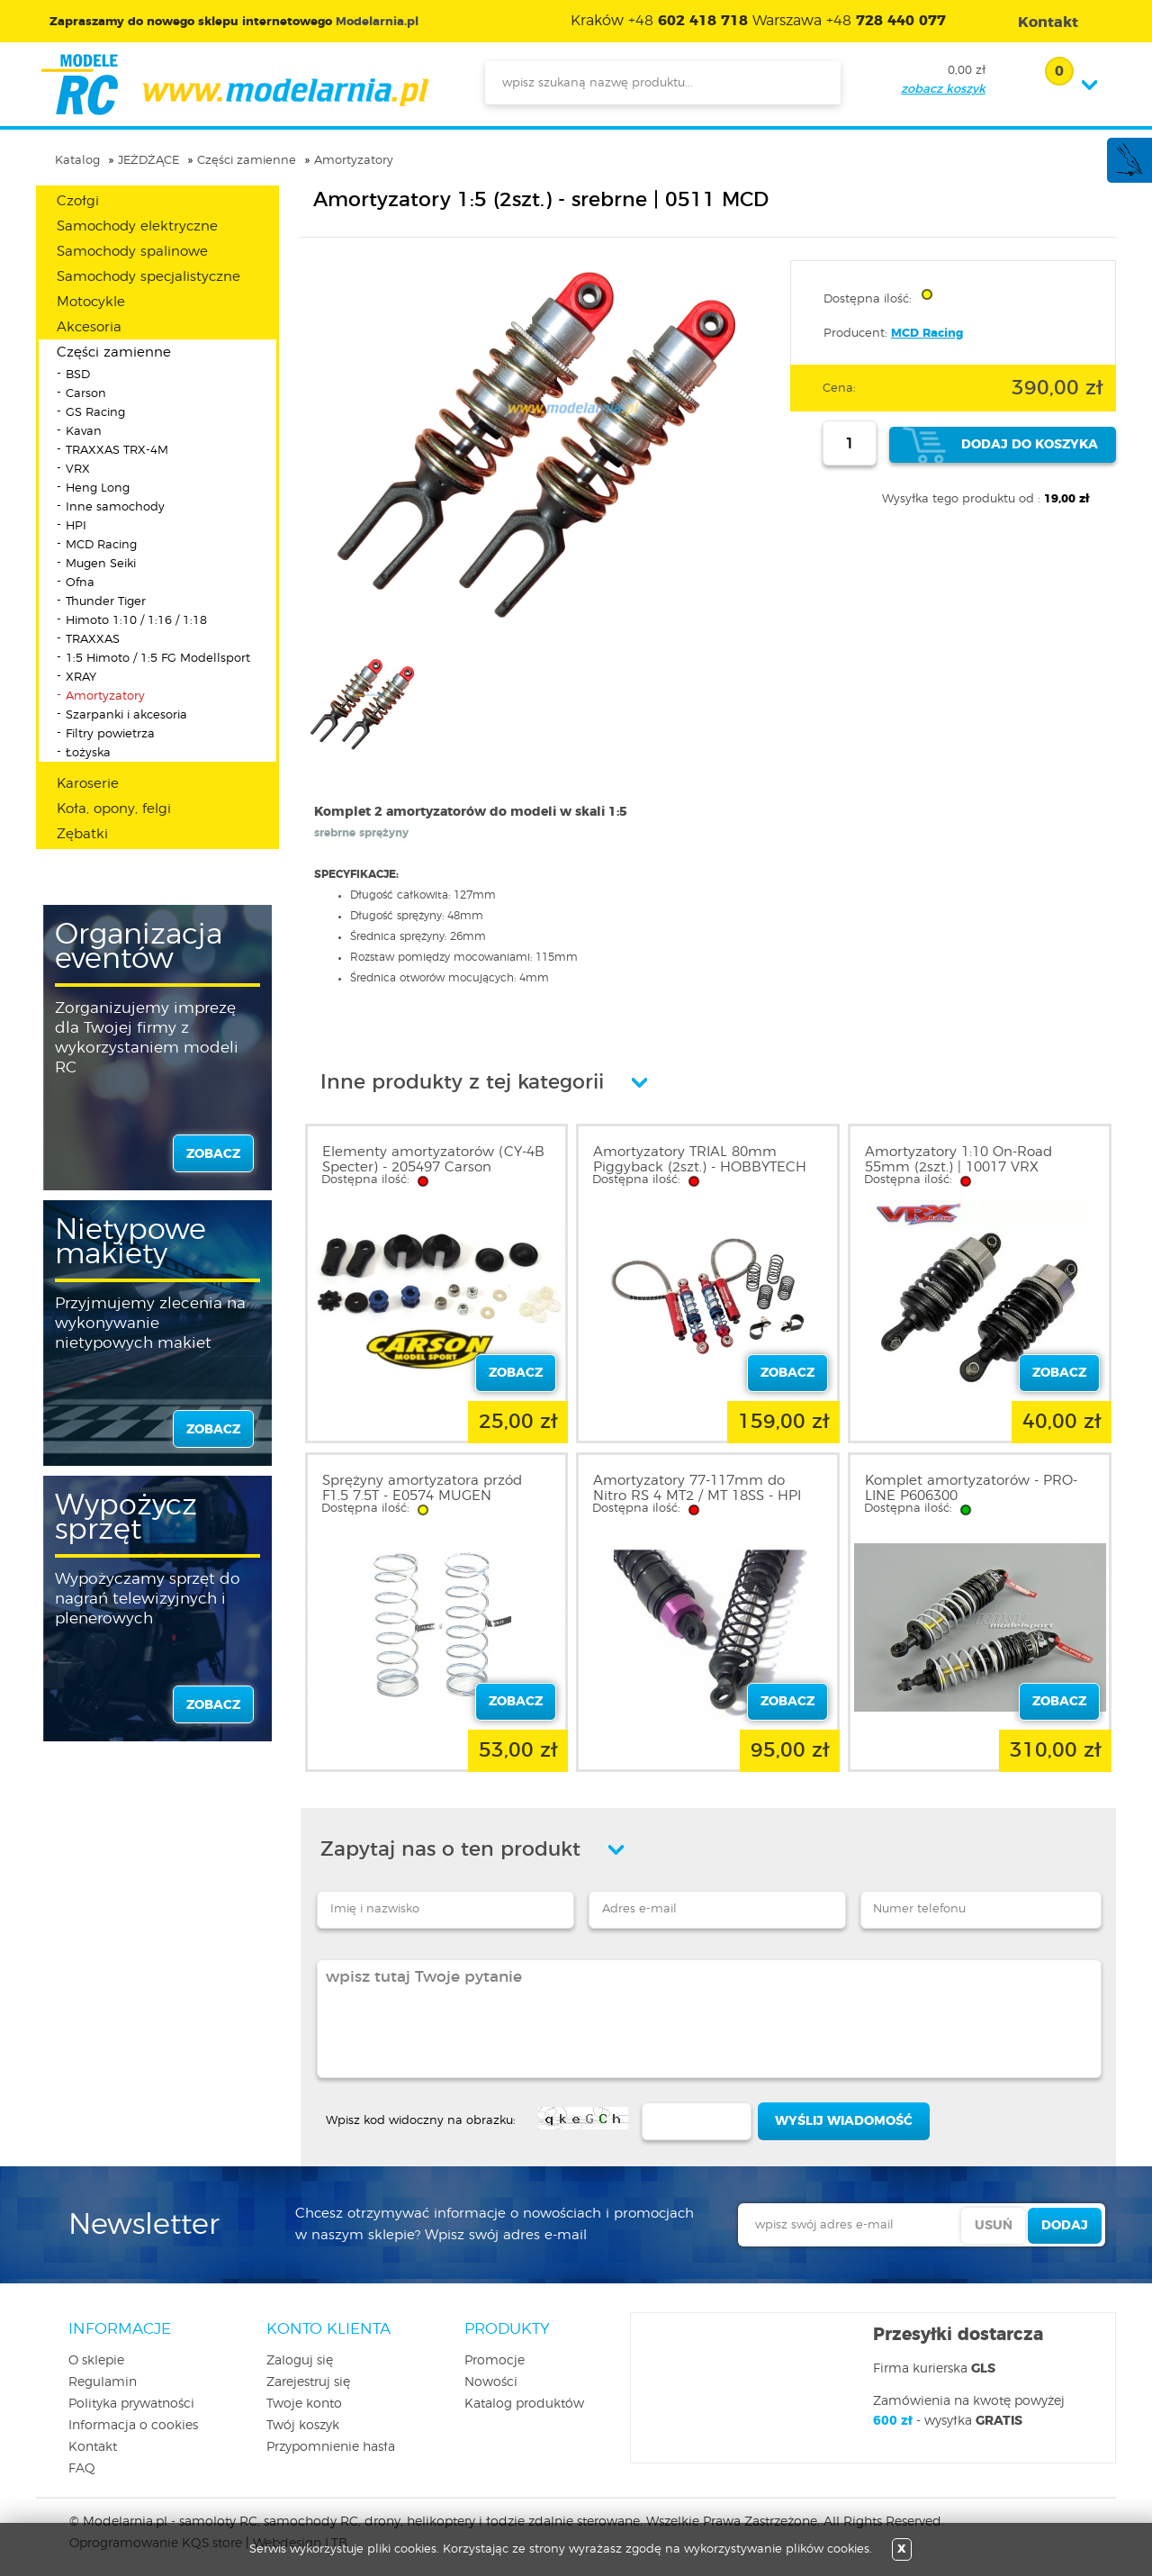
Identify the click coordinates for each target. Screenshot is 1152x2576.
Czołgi (78, 201)
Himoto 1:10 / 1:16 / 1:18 (136, 621)
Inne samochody (115, 507)
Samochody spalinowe (132, 251)
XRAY (81, 677)
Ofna (80, 583)
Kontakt (92, 2447)
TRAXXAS (93, 640)
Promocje (494, 2361)
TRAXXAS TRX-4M (117, 450)
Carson (86, 394)
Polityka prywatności (131, 2404)
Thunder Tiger (106, 602)
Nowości (491, 2382)
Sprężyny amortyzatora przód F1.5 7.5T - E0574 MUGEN (422, 1488)
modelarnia (234, 84)
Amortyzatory (353, 161)
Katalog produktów (524, 2404)
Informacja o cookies (133, 2425)
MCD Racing (101, 545)
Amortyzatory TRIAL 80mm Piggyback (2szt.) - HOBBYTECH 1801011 (699, 1167)
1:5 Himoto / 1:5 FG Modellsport (158, 658)
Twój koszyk (302, 2425)
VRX (78, 469)
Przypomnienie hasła (330, 2447)
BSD (78, 375)
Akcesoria (89, 327)
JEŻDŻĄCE (148, 161)
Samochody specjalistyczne (148, 277)
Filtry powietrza (110, 734)
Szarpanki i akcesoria (126, 715)
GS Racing (95, 413)
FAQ (81, 2469)
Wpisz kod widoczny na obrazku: (421, 2121)
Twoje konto (304, 2404)
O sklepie (96, 2361)
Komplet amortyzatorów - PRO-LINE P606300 (971, 1488)
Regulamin (102, 2382)
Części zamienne (246, 161)
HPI (76, 526)
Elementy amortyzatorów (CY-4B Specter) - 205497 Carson (433, 1159)
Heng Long (98, 488)
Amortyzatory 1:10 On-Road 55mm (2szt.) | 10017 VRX (958, 1159)
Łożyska (88, 753)
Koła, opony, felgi (114, 809)
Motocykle (91, 302)
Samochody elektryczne (137, 226)
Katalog (77, 161)
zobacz (213, 1154)
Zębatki (82, 834)
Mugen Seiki (101, 564)
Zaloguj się (299, 2361)
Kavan (84, 432)
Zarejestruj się (308, 2382)
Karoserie (88, 784)
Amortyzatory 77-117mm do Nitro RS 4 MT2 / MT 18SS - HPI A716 (697, 1496)
